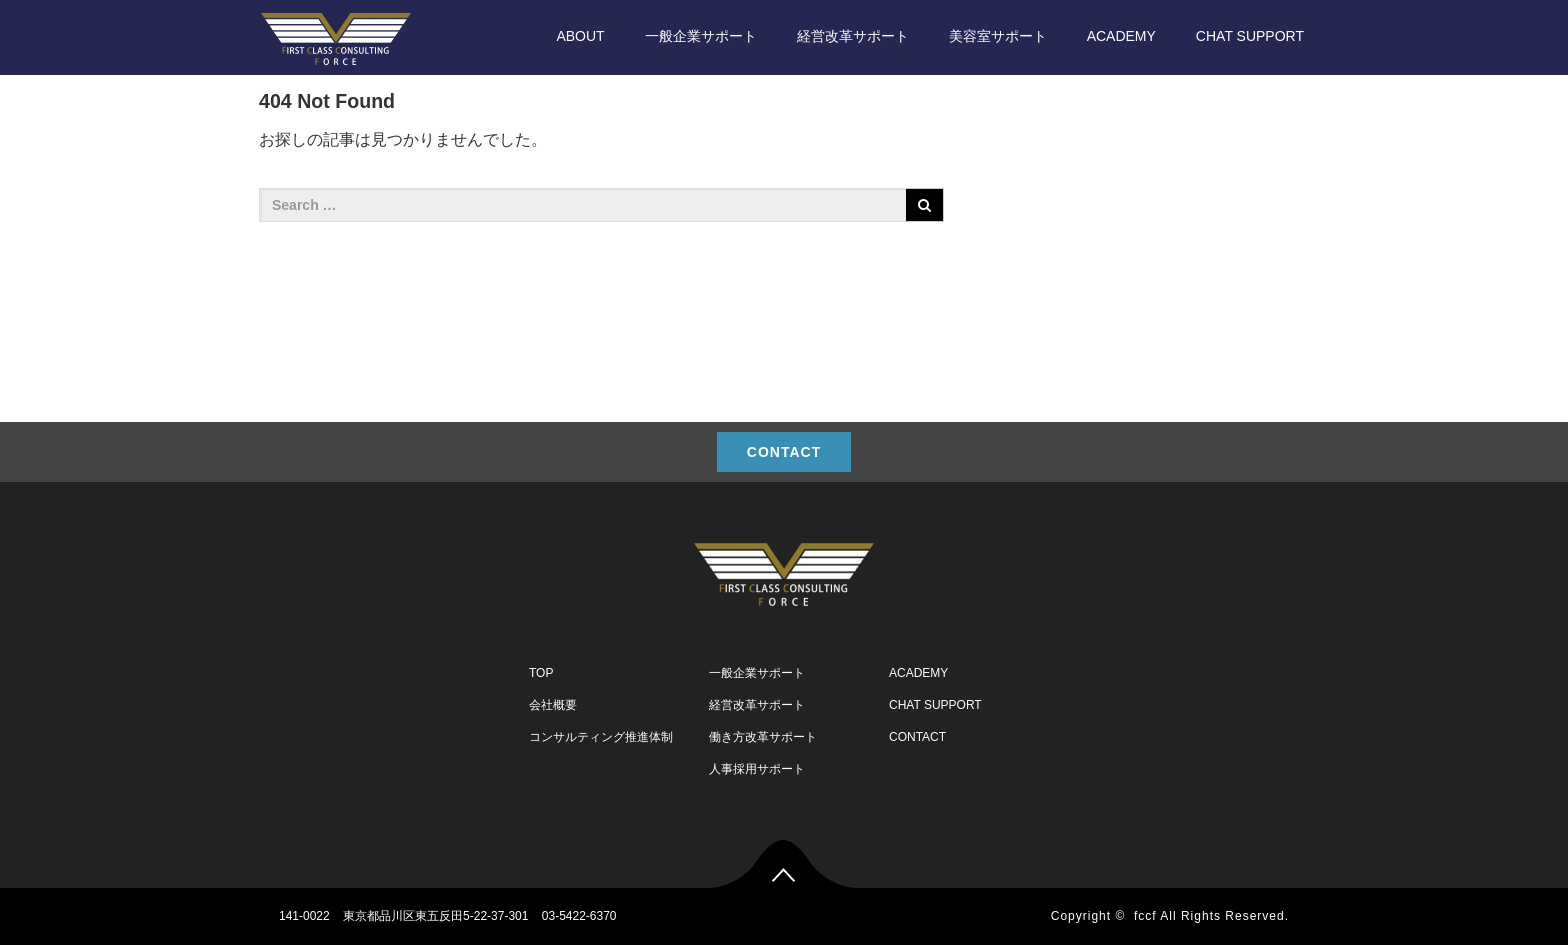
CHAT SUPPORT (1250, 36)
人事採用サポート (757, 769)
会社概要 (553, 705)
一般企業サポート (701, 36)
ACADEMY (1121, 36)
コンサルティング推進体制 (601, 737)
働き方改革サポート (763, 737)
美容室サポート (998, 36)
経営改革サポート (853, 36)
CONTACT (784, 452)
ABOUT (580, 36)
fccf (1145, 916)
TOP (541, 673)
